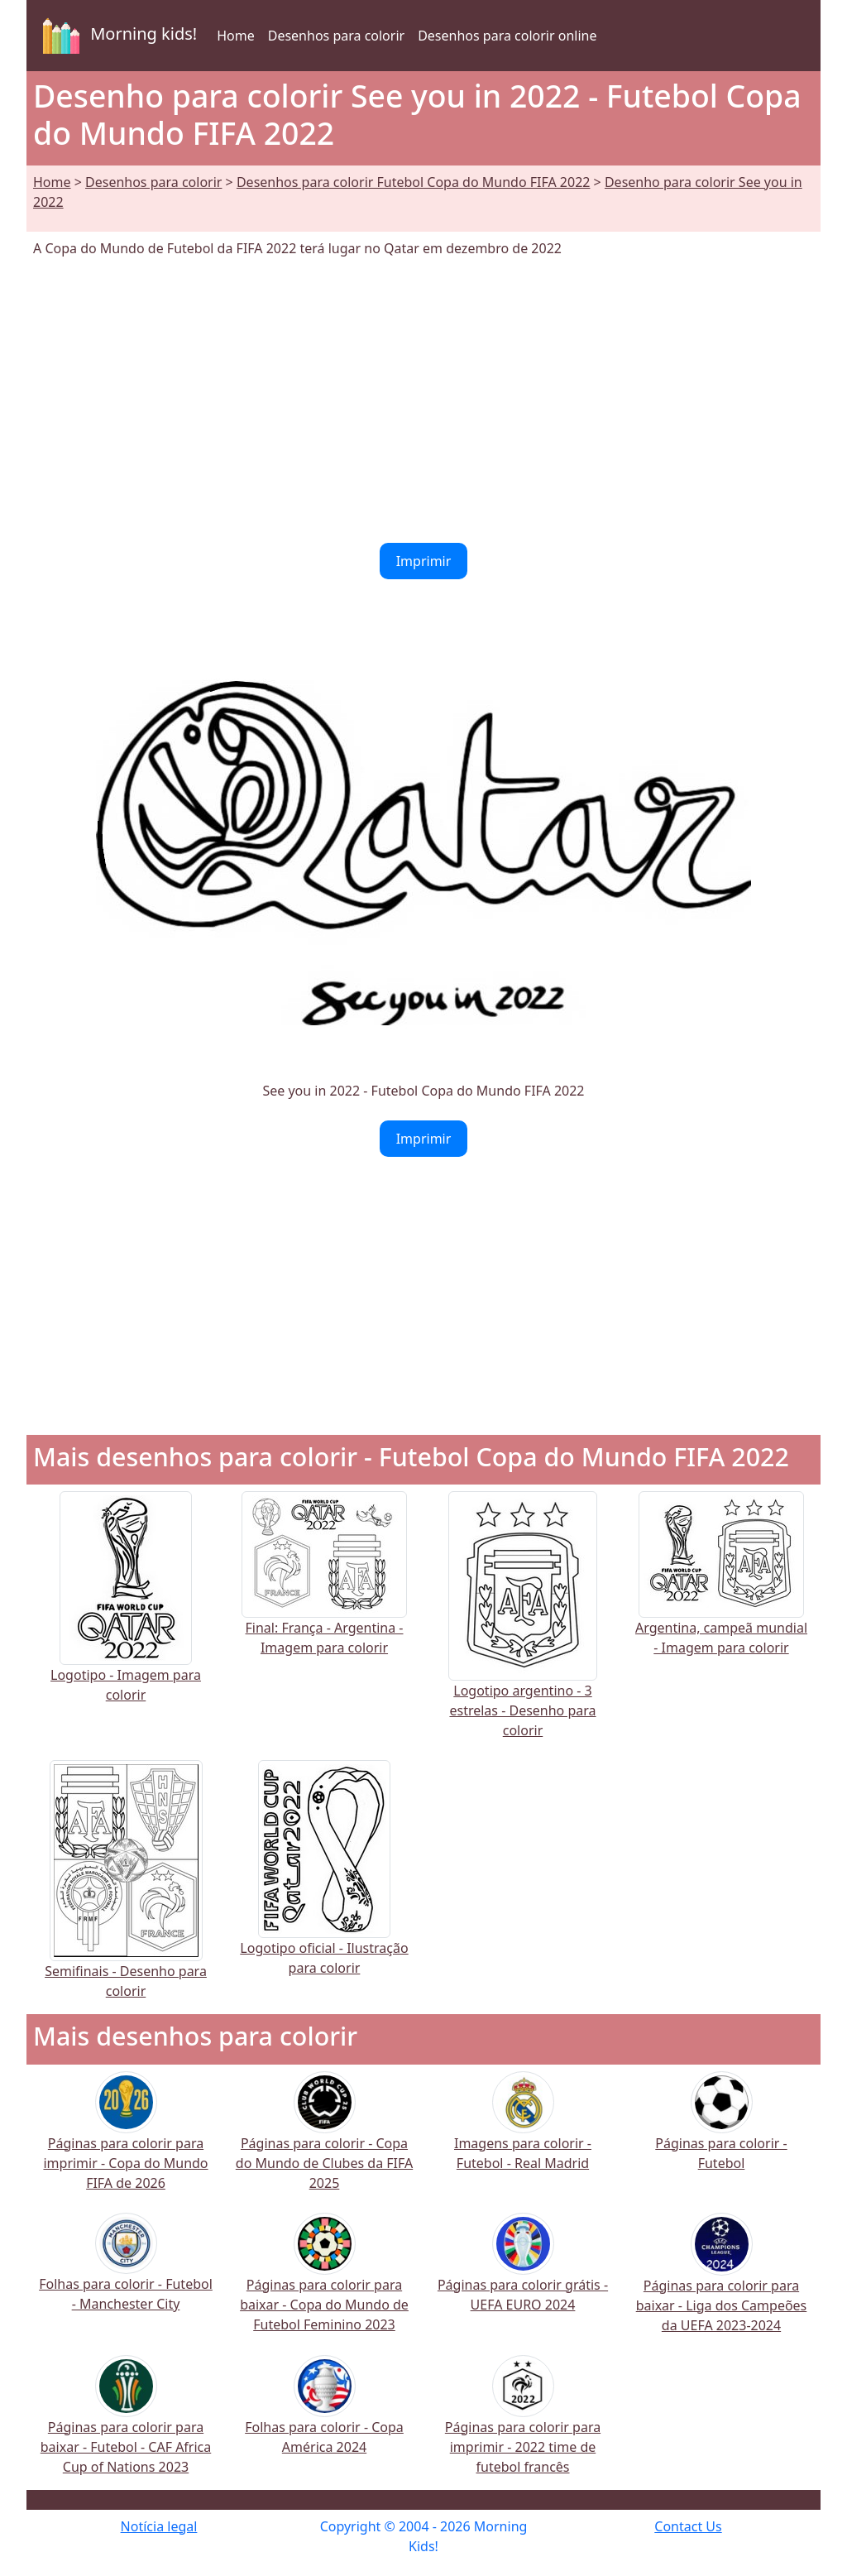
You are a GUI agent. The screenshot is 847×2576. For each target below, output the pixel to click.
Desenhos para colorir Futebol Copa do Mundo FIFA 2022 (414, 182)
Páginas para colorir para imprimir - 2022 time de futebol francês (523, 2425)
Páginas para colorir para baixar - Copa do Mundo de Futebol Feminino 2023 (324, 2283)
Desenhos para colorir (336, 35)
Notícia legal (159, 2526)
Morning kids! (116, 35)
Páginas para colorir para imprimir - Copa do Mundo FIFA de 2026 (125, 2141)
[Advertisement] (423, 400)
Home (236, 35)
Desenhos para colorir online (507, 35)
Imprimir (424, 561)
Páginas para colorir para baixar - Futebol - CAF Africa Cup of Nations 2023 (126, 2425)
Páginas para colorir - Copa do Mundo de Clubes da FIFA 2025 (324, 2141)
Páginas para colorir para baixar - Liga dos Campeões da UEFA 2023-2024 (721, 2283)
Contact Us (687, 2526)
